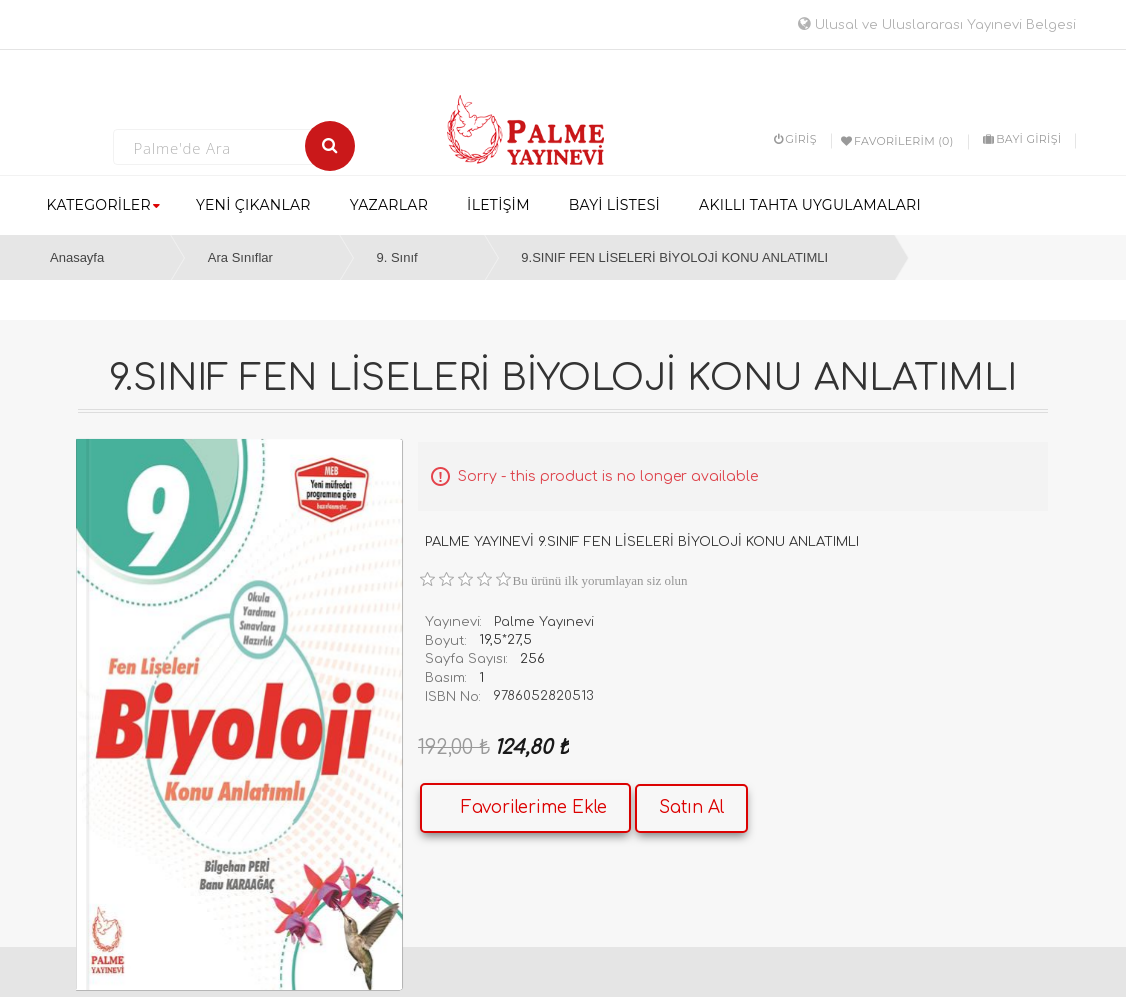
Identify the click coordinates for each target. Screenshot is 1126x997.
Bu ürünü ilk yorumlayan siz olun (600, 580)
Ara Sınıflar (240, 257)
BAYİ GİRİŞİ (1022, 139)
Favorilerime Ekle (534, 807)
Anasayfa (77, 257)
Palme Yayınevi (544, 622)
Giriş (795, 139)
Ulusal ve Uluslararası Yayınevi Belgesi (937, 25)
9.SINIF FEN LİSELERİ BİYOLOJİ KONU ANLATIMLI (674, 257)
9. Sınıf (396, 257)
